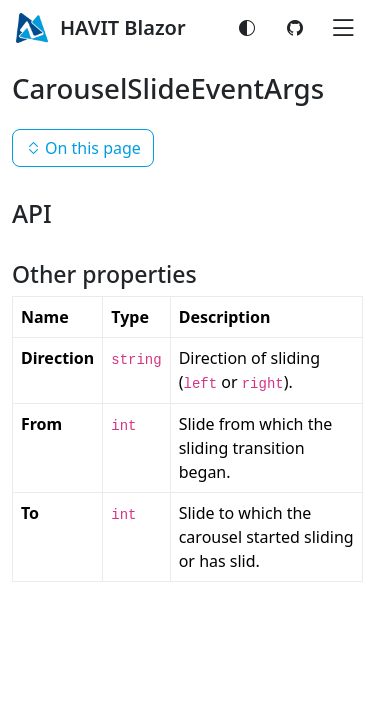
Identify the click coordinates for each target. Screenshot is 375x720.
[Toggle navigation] (343, 28)
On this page (83, 148)
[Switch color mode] (247, 28)
